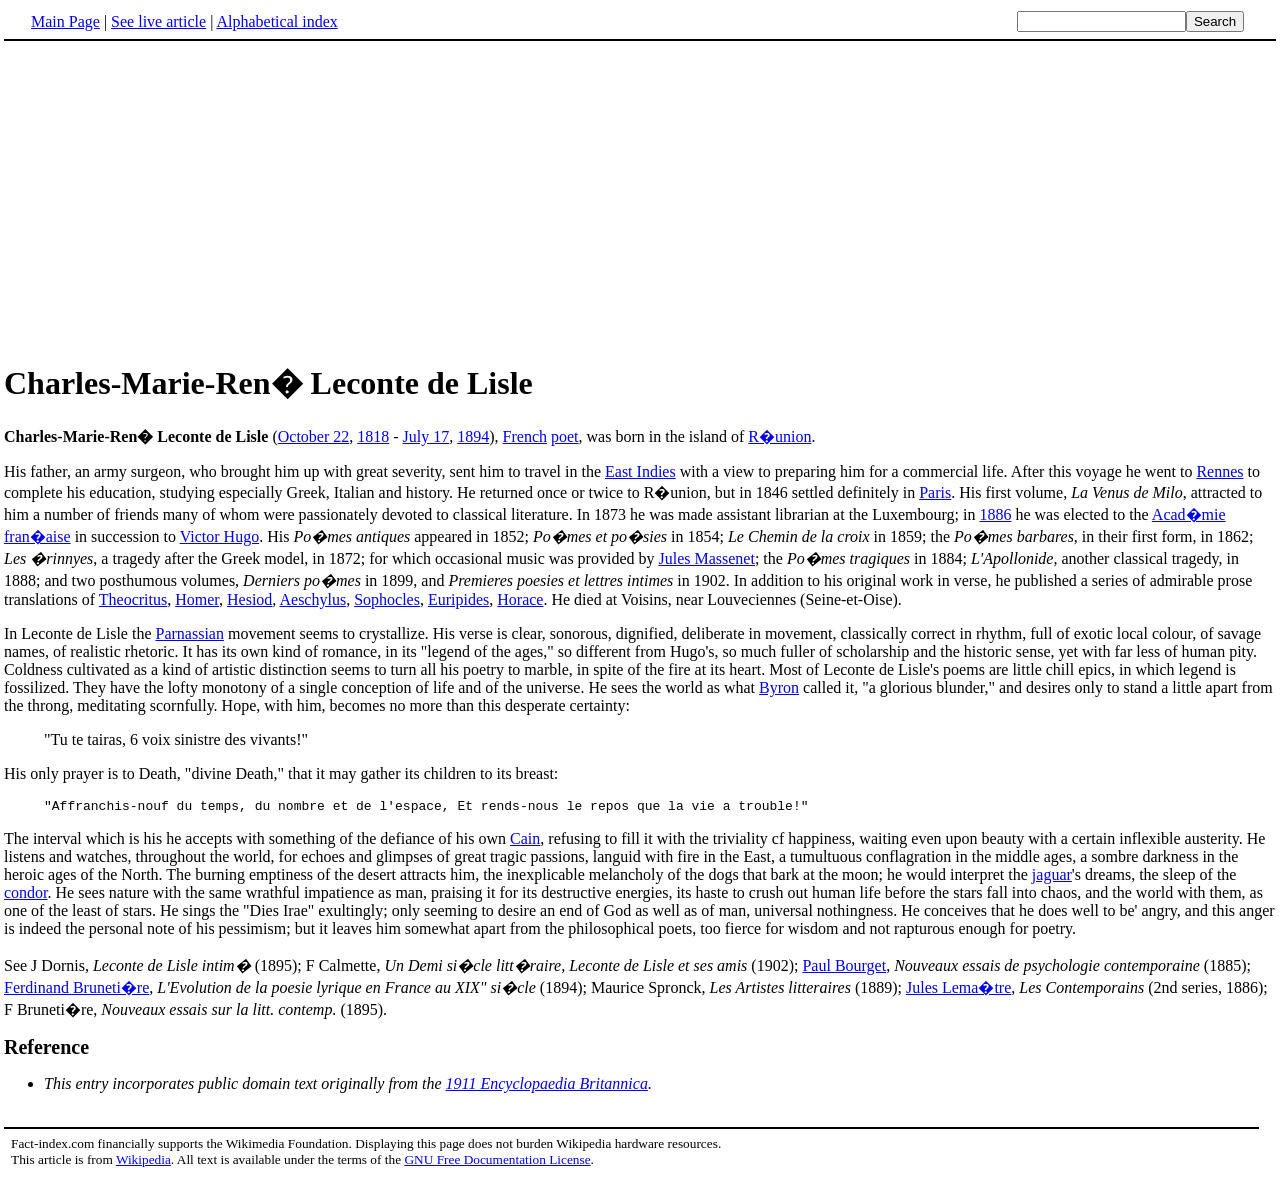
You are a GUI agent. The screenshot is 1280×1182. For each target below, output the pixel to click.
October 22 (314, 436)
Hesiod (249, 599)
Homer (197, 599)
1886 (995, 514)
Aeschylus (312, 599)
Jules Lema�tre (958, 990)
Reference (46, 1050)
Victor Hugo (219, 536)
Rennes (1219, 471)
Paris (935, 492)
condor (26, 895)
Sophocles (387, 599)
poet (565, 436)
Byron (779, 687)
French (525, 436)
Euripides (458, 599)
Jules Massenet (706, 558)
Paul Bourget (844, 968)
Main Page (65, 21)
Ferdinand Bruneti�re (76, 990)
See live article (158, 21)
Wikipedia (143, 1162)
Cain (525, 841)
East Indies (640, 471)
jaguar (1052, 877)
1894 (473, 436)
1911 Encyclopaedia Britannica (547, 1086)
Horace (520, 599)
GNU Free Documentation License (497, 1162)
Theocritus (133, 599)
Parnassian (190, 633)
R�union (779, 436)
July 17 (426, 436)
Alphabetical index (276, 21)
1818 (373, 436)
